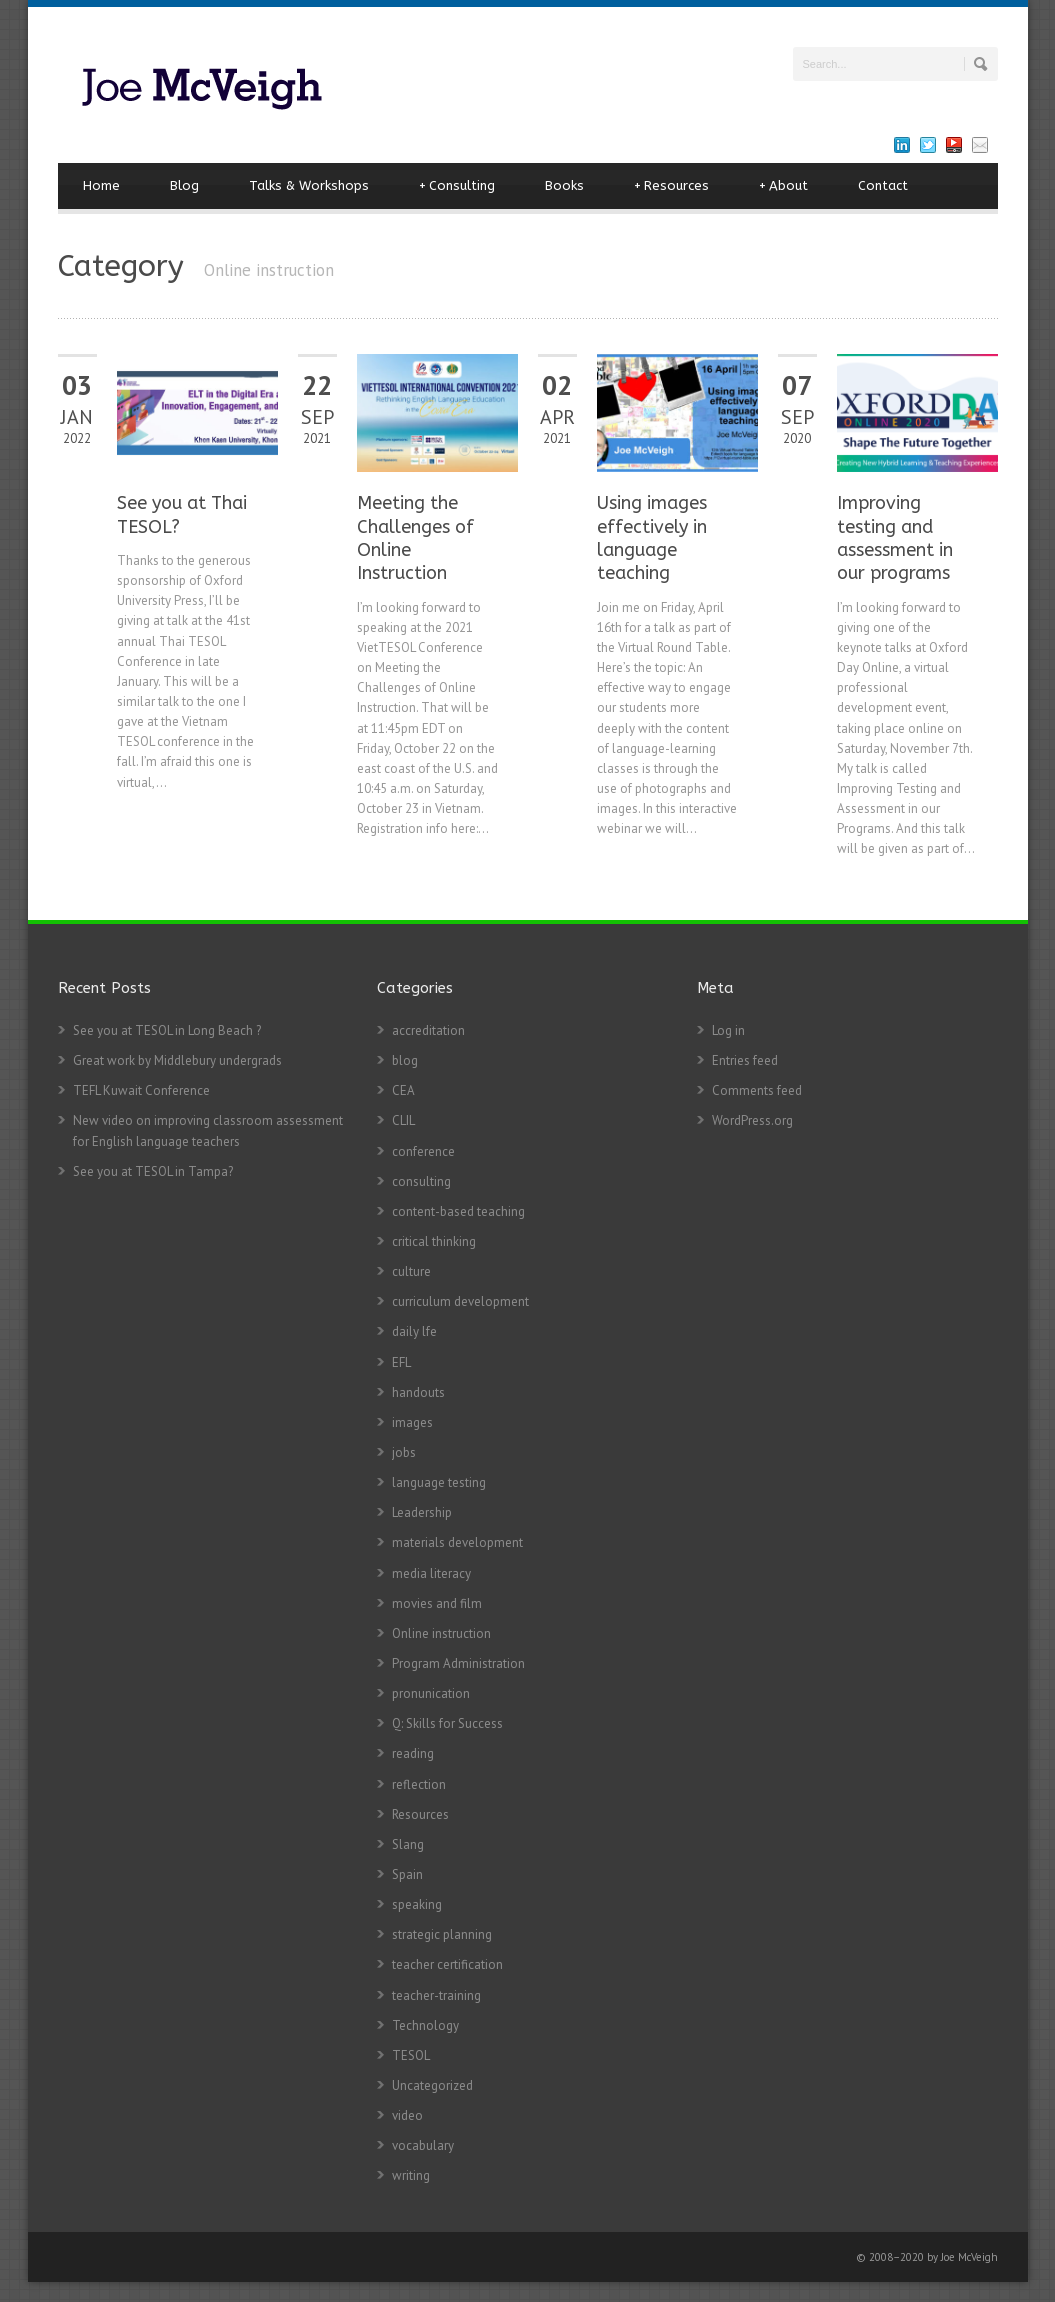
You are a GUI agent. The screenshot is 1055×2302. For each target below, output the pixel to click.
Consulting (457, 186)
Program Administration (458, 1663)
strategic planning (442, 1934)
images (412, 1422)
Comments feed (757, 1090)
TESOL (411, 2055)
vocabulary (423, 2145)
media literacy (431, 1573)
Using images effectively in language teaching (652, 538)
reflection (419, 1784)
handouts (418, 1392)
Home (101, 185)
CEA (403, 1090)
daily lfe (414, 1331)
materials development (457, 1542)
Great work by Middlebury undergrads (177, 1060)
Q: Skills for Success (447, 1723)
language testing (439, 1482)
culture (411, 1271)
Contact (883, 185)
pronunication (431, 1693)
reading (413, 1753)
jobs (404, 1452)
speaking (417, 1904)
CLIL (403, 1120)
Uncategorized (432, 2085)
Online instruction (441, 1633)
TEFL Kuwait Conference (141, 1090)
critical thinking (434, 1241)
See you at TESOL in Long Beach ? (167, 1030)
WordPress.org (752, 1120)
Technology (425, 2025)
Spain (407, 1874)
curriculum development (460, 1301)
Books (564, 185)
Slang (408, 1844)
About (783, 186)
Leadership (422, 1512)
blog (405, 1060)
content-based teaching (458, 1211)
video (407, 2115)
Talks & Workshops (309, 185)
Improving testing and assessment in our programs (895, 538)
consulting (421, 1181)
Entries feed (745, 1060)
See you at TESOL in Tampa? (153, 1171)
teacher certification (447, 1964)
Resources (671, 186)
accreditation (428, 1030)
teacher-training (436, 1995)
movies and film (437, 1603)
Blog (184, 185)
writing (411, 2175)
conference (423, 1151)
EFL (401, 1362)
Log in (728, 1030)
